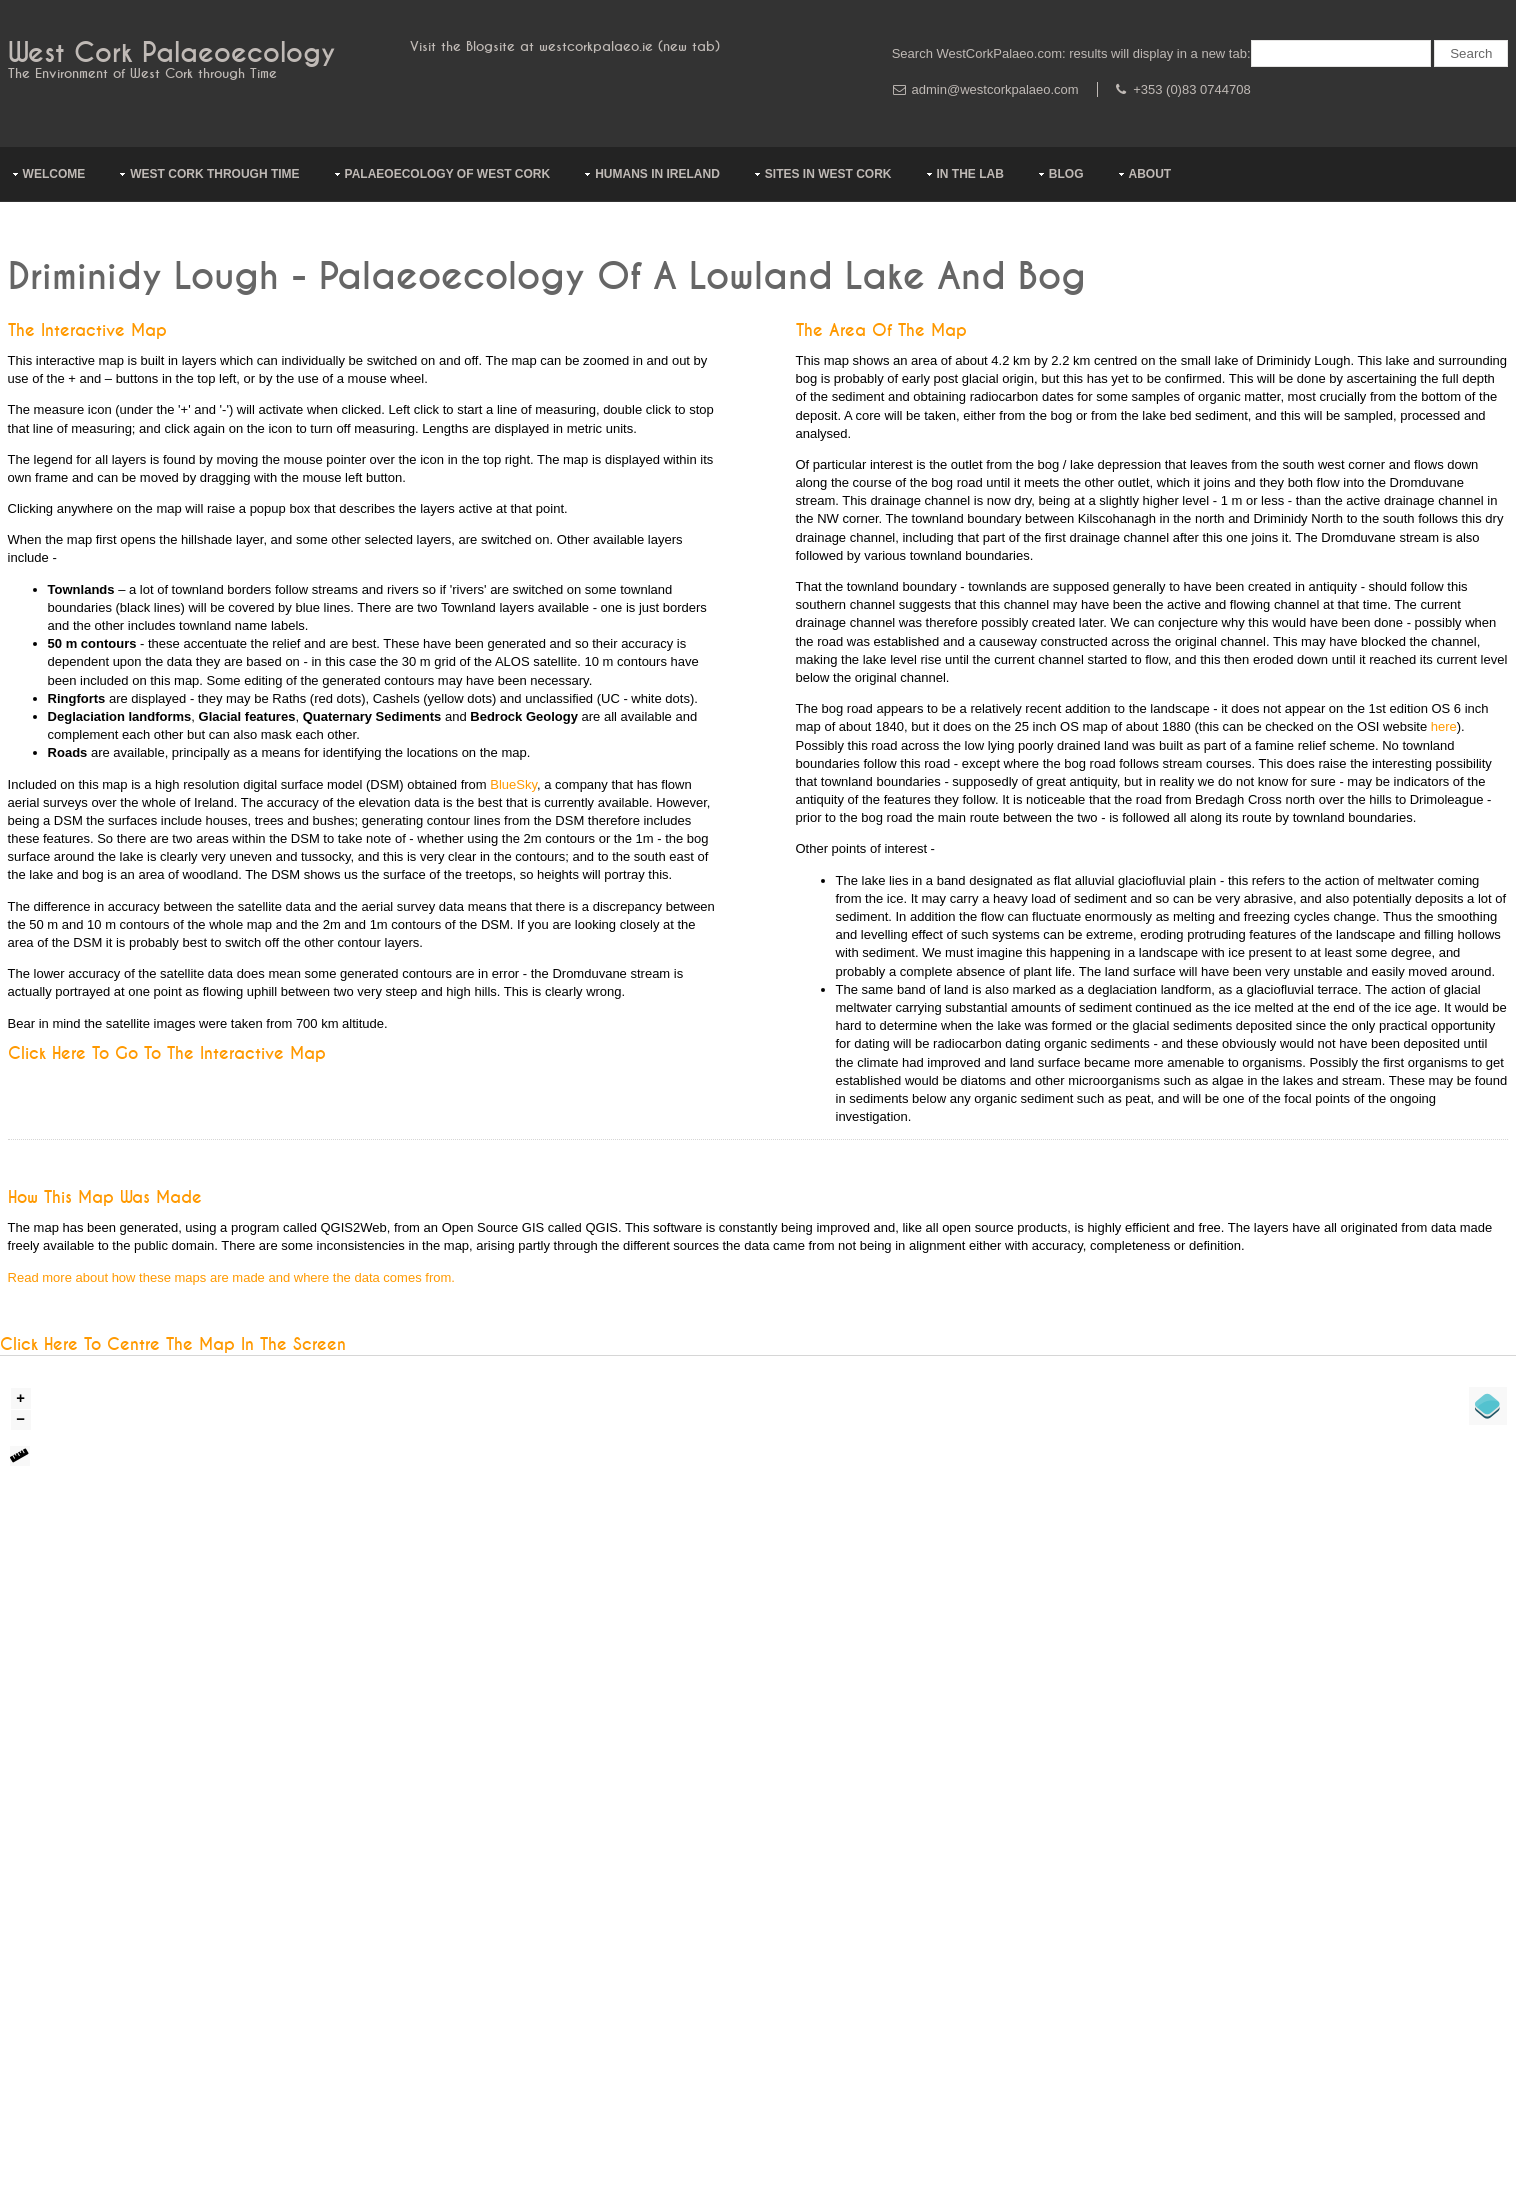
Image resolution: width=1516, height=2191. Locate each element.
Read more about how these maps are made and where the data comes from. (231, 1277)
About (1150, 174)
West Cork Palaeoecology (171, 53)
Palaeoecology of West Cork (448, 174)
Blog (1066, 174)
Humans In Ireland (657, 174)
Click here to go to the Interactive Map (167, 1054)
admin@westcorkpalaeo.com (995, 89)
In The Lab (970, 174)
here (1444, 726)
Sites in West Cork (828, 174)
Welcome (54, 174)
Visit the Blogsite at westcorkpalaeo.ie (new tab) (565, 46)
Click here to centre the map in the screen (173, 1345)
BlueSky (513, 784)
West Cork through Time (214, 174)
